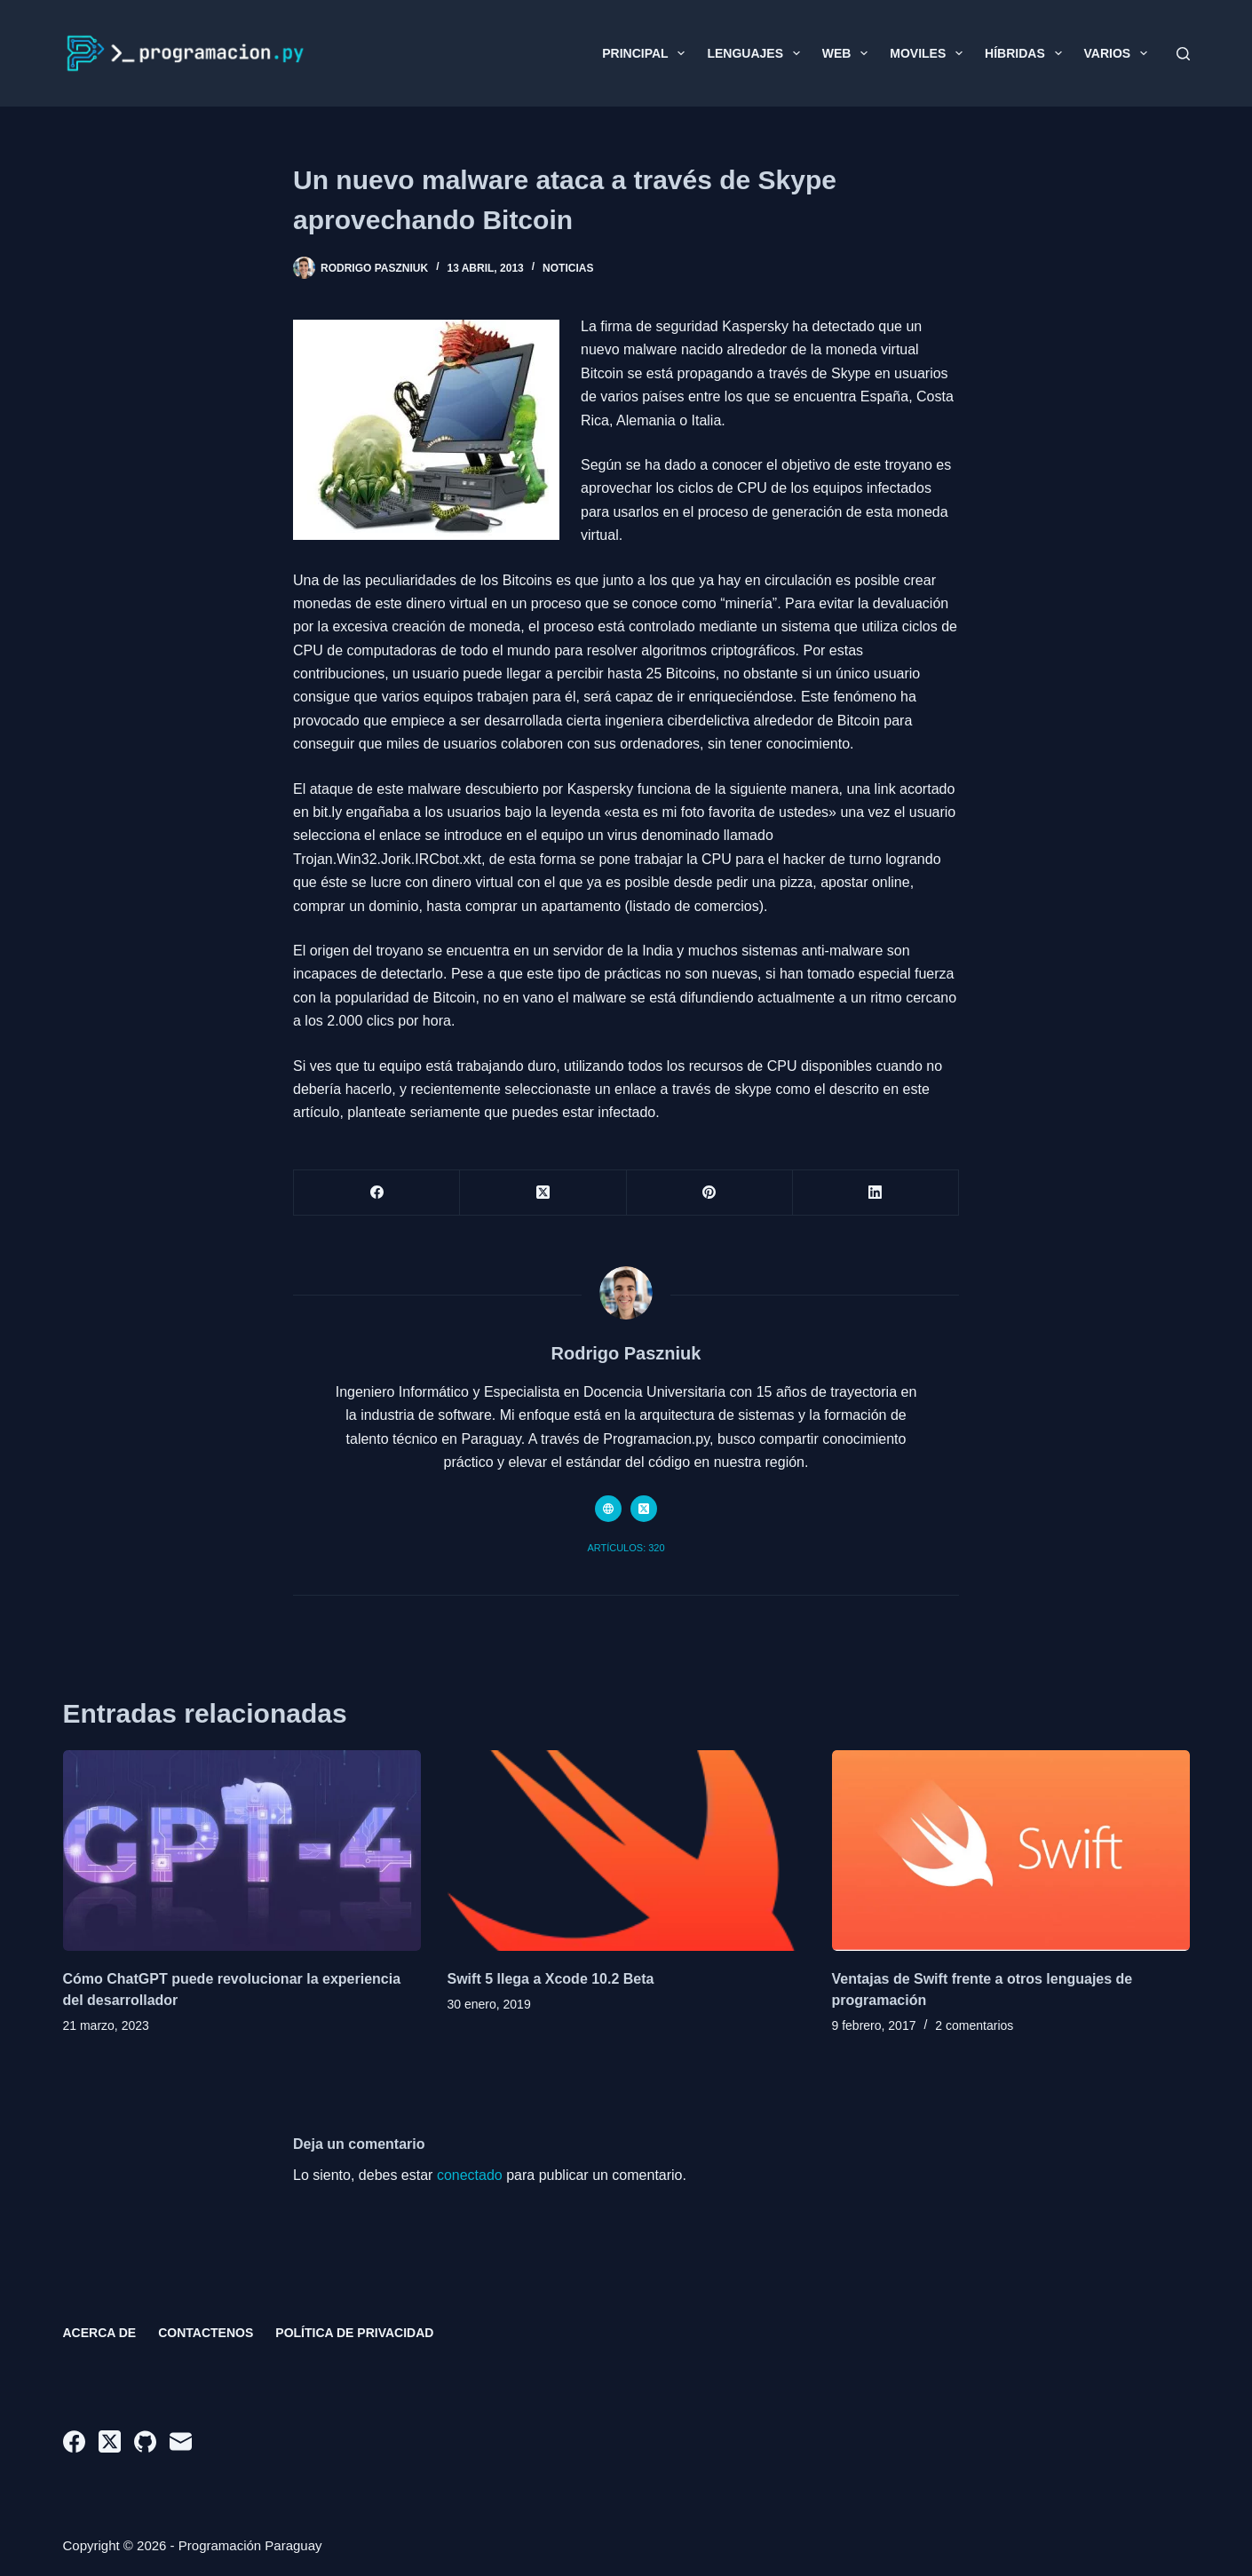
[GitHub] (145, 2441)
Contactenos (205, 2333)
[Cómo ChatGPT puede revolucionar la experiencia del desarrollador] (242, 1851)
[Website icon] (608, 1508)
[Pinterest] (710, 1193)
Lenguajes (756, 53)
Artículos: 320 (625, 1547)
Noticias (568, 268)
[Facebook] (377, 1193)
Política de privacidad (354, 2333)
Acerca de (100, 2333)
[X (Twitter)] (543, 1193)
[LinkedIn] (876, 1193)
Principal (647, 53)
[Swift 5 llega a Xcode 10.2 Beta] (626, 1851)
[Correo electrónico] (181, 2441)
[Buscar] (1183, 53)
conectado (470, 2175)
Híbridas (1026, 53)
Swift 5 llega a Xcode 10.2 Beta (551, 1978)
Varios (1119, 53)
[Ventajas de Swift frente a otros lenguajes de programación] (1011, 1851)
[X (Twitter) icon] (643, 1508)
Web (848, 53)
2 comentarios (974, 2025)
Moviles (930, 53)
